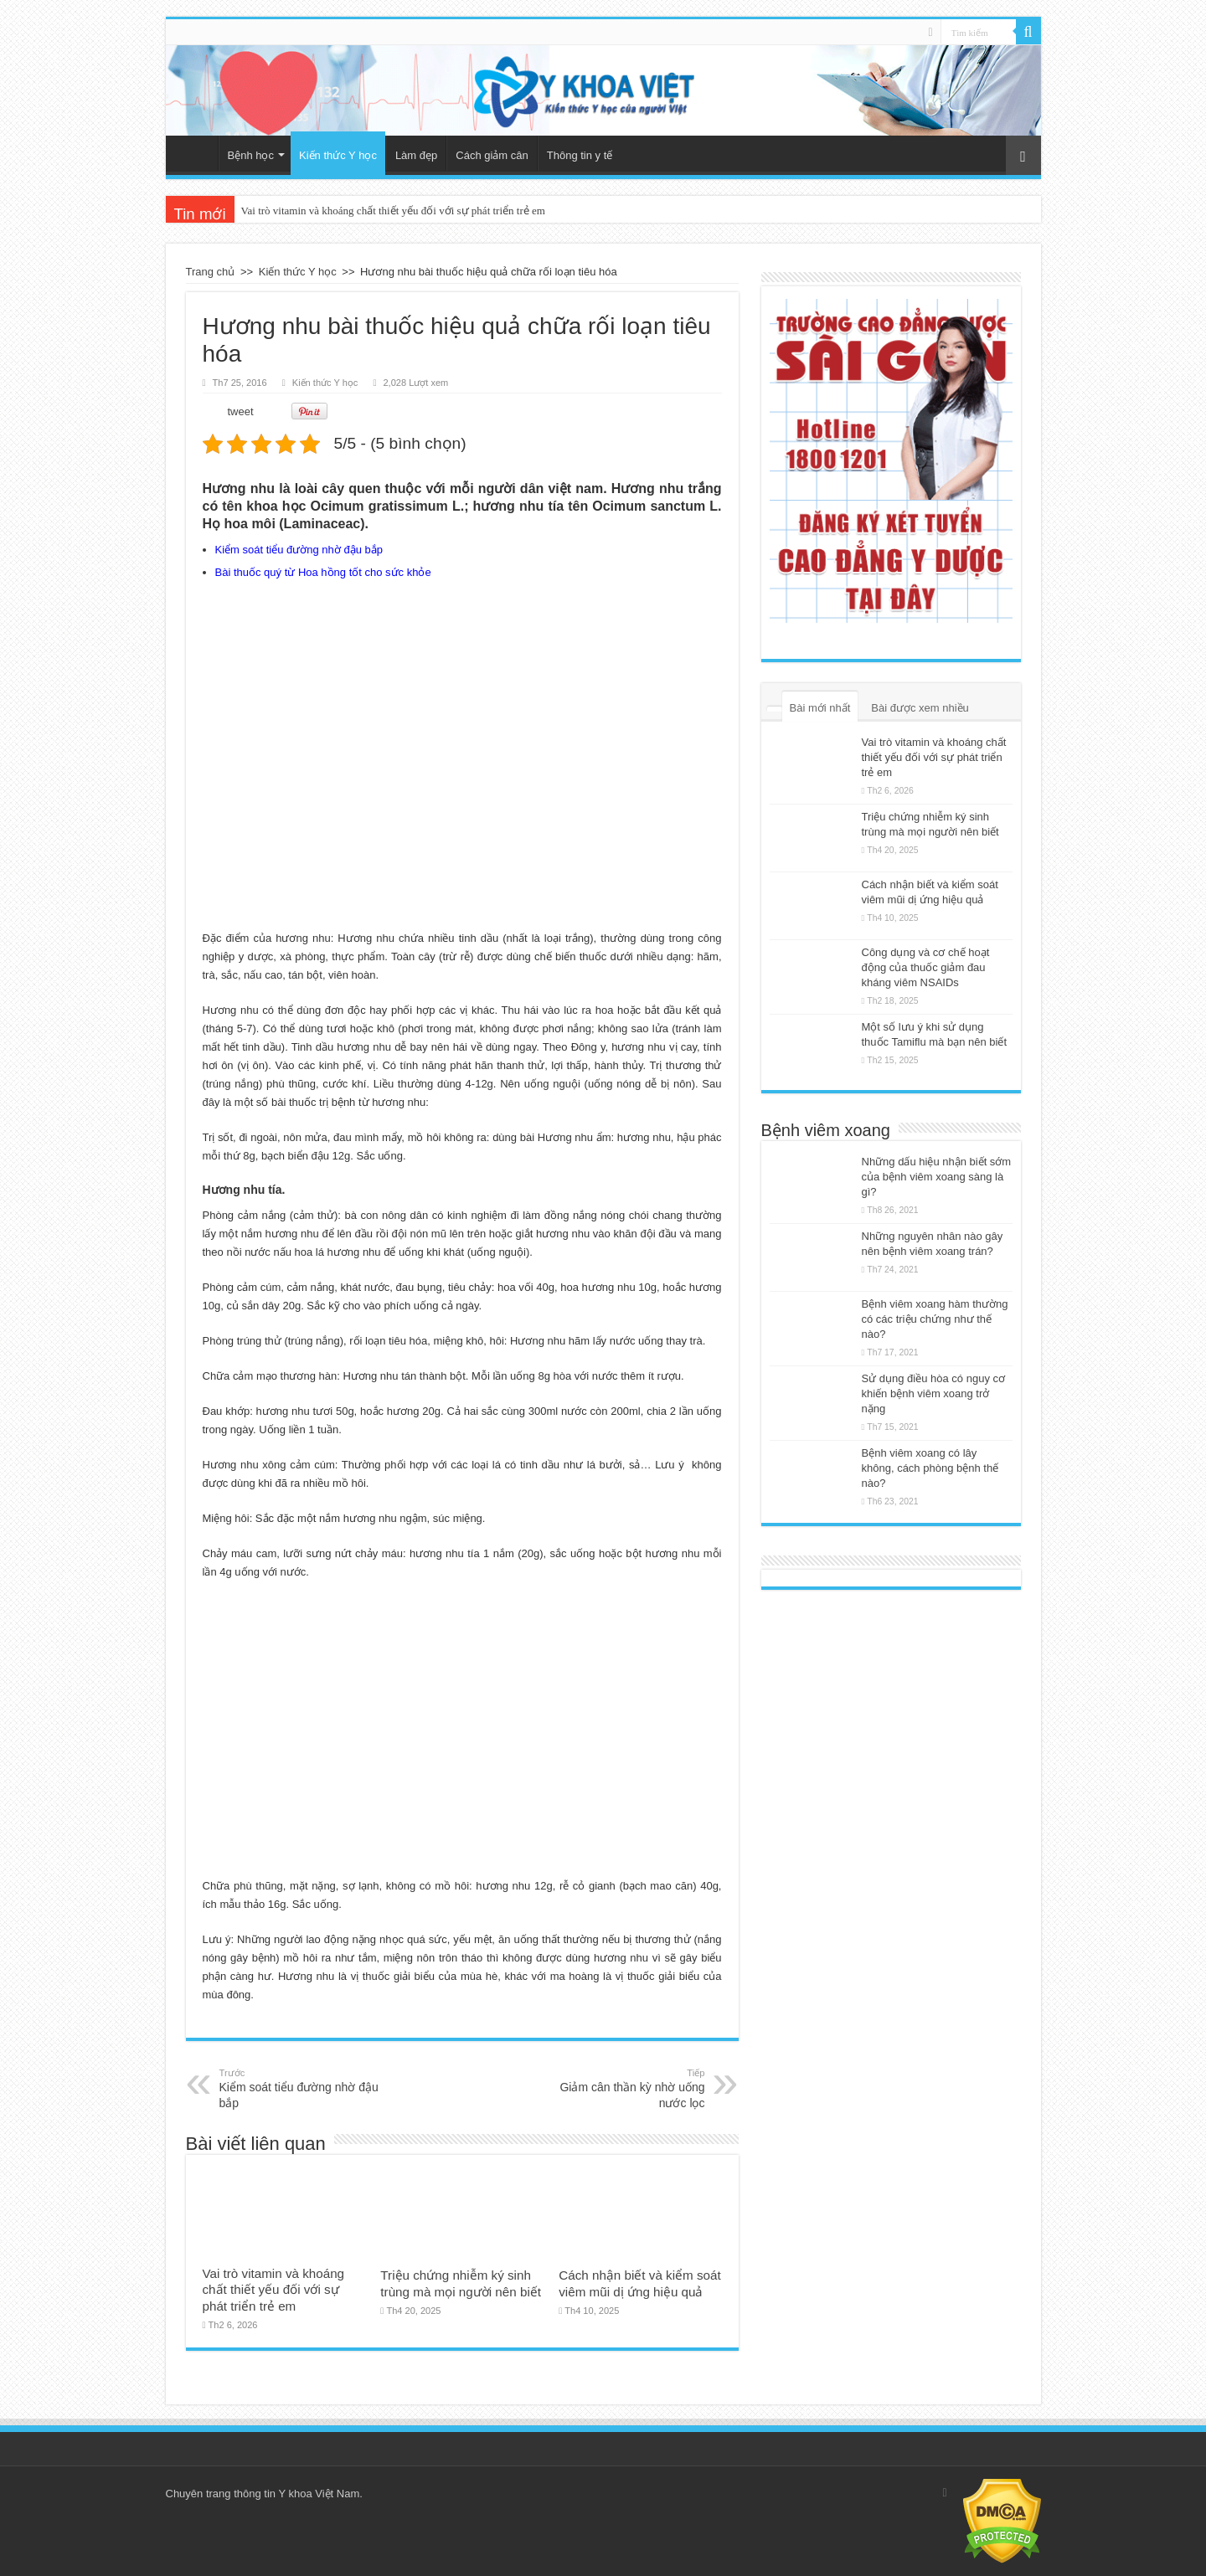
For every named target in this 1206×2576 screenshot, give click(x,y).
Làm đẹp (416, 155)
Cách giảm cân (492, 155)
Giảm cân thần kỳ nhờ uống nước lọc (619, 2088)
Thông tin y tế (580, 155)
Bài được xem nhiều (920, 708)
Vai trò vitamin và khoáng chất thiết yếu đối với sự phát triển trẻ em (393, 210)
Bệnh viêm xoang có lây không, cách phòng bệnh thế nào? (930, 1468)
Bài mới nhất (820, 708)
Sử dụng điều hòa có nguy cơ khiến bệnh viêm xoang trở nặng (934, 1393)
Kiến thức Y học (338, 155)
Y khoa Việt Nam (318, 2493)
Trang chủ (196, 153)
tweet (241, 411)
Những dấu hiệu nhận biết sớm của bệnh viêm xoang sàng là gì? (937, 1176)
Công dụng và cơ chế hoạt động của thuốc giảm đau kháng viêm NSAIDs (926, 967)
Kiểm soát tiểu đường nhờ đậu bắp (299, 549)
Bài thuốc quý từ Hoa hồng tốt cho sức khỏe (323, 572)
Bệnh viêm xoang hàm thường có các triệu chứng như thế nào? (935, 1319)
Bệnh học (251, 155)
